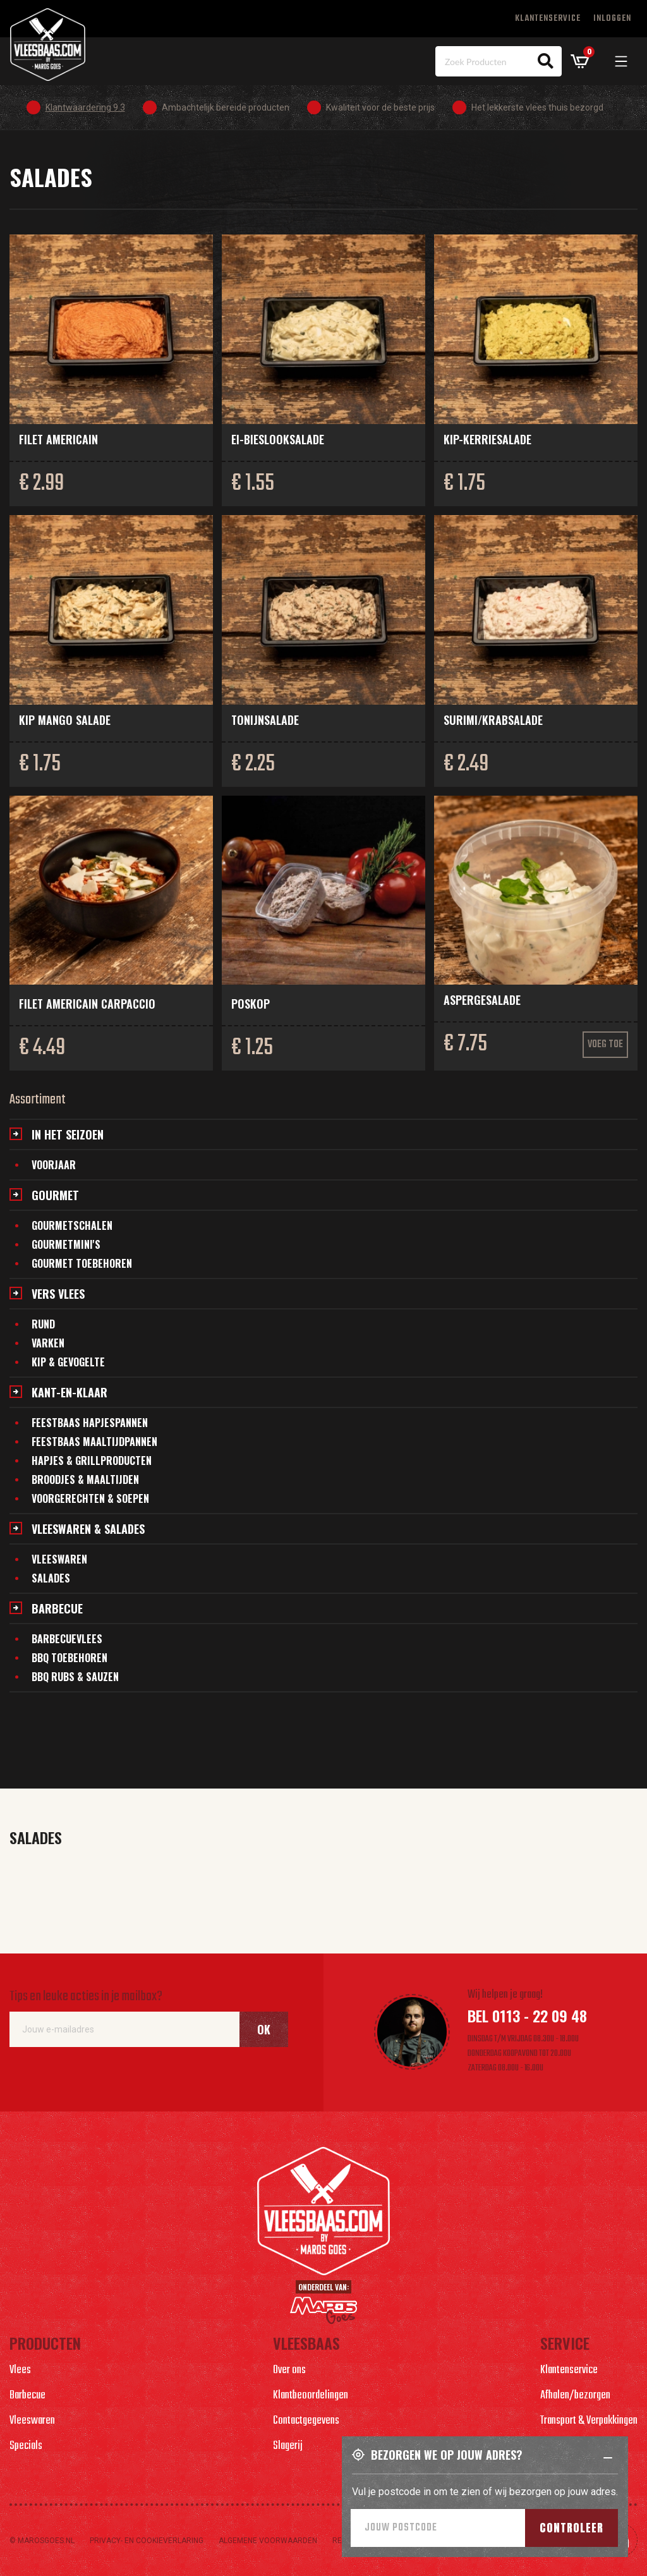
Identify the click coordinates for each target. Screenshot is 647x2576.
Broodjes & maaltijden (85, 1479)
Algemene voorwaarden (268, 2540)
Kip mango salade (65, 720)
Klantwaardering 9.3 (85, 107)
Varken (48, 1343)
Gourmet (55, 1195)
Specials (25, 2446)
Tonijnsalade (265, 720)
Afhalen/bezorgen (575, 2395)
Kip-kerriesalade (487, 439)
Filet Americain (58, 439)
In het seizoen (68, 1134)
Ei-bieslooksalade (277, 439)
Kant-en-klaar (69, 1392)
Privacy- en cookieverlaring (146, 2540)
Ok (263, 2029)
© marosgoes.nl (42, 2540)
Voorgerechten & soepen (90, 1498)
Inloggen (612, 18)
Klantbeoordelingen (310, 2395)
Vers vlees (58, 1293)
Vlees (20, 2370)
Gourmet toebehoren (82, 1263)
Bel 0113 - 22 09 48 (527, 2015)
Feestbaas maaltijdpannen (94, 1441)
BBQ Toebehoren (69, 1657)
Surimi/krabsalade (493, 720)
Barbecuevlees (67, 1638)
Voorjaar (54, 1164)
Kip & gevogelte (68, 1362)
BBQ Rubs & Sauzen (75, 1676)
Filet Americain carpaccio (87, 1003)
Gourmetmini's (66, 1244)
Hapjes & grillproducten (92, 1460)
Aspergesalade (482, 999)
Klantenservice (548, 18)
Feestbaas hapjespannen (90, 1422)
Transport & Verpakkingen (589, 2421)
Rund (43, 1324)
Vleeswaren (59, 1559)
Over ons (289, 2370)
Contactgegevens (306, 2421)
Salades (51, 1578)
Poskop (250, 1003)
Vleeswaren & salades (88, 1529)
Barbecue (57, 1608)
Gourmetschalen (72, 1225)
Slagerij (288, 2446)
